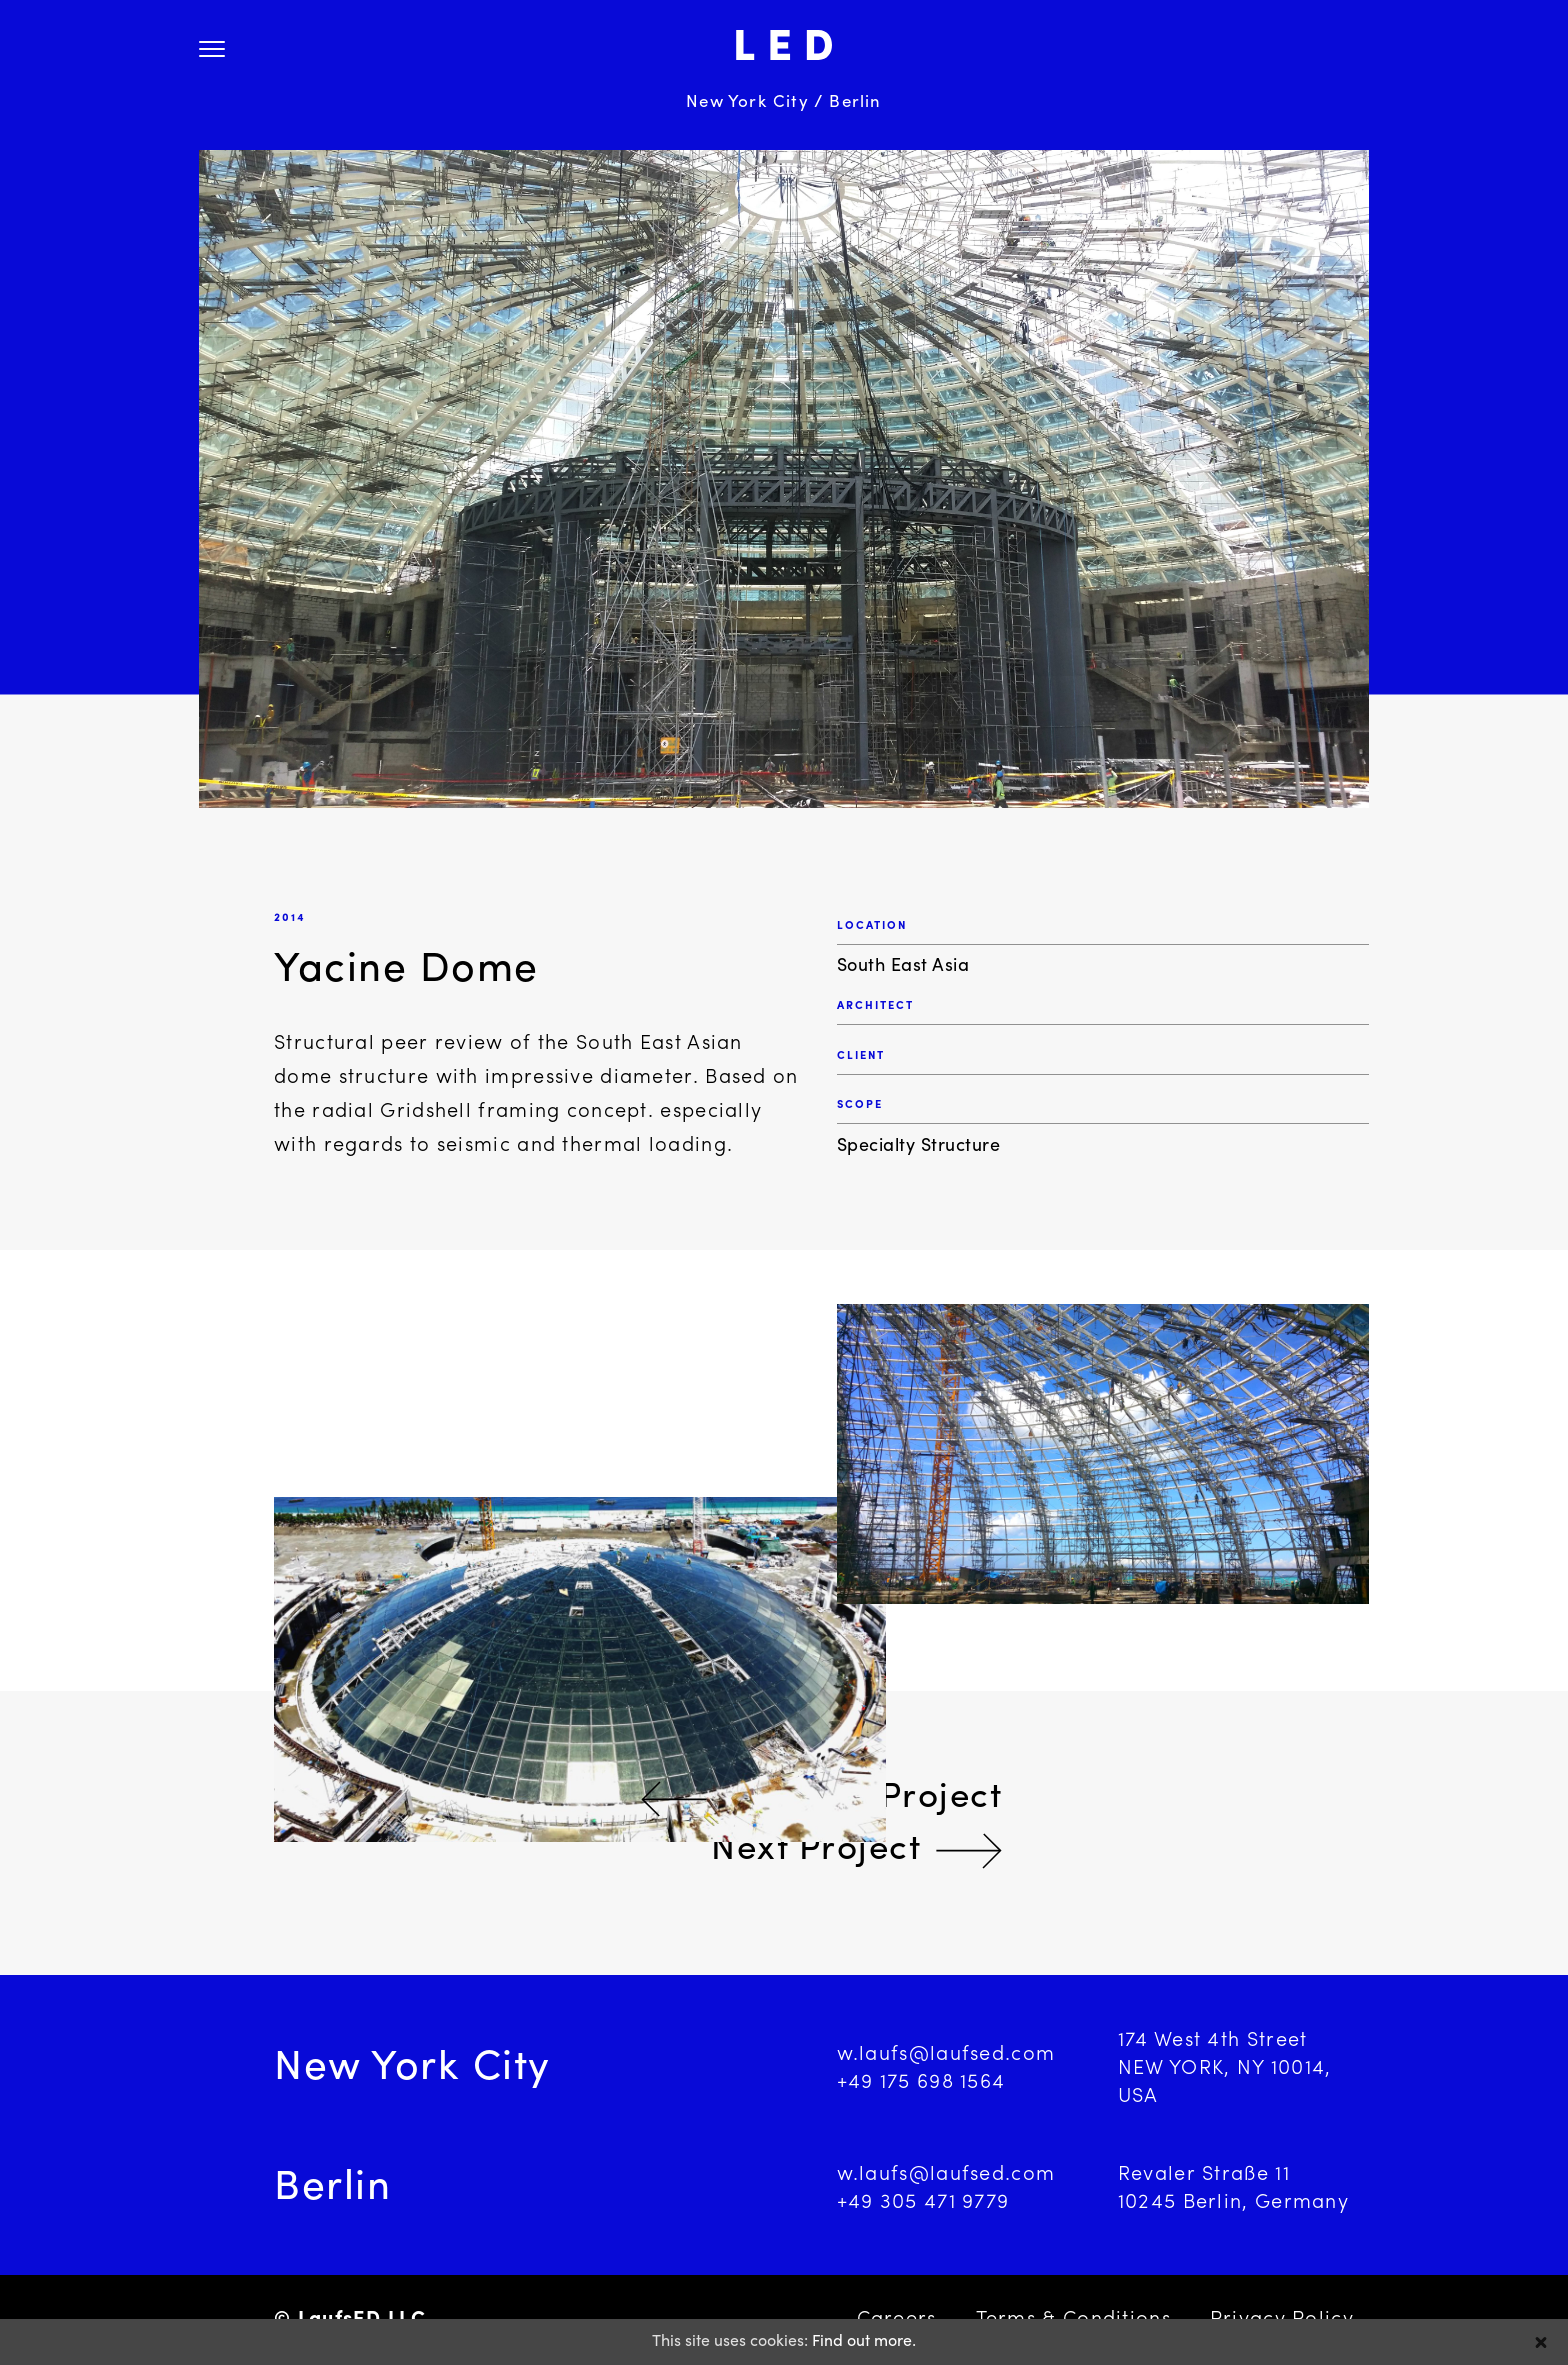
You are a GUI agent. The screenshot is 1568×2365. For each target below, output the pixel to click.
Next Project (816, 1850)
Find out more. (864, 2342)
